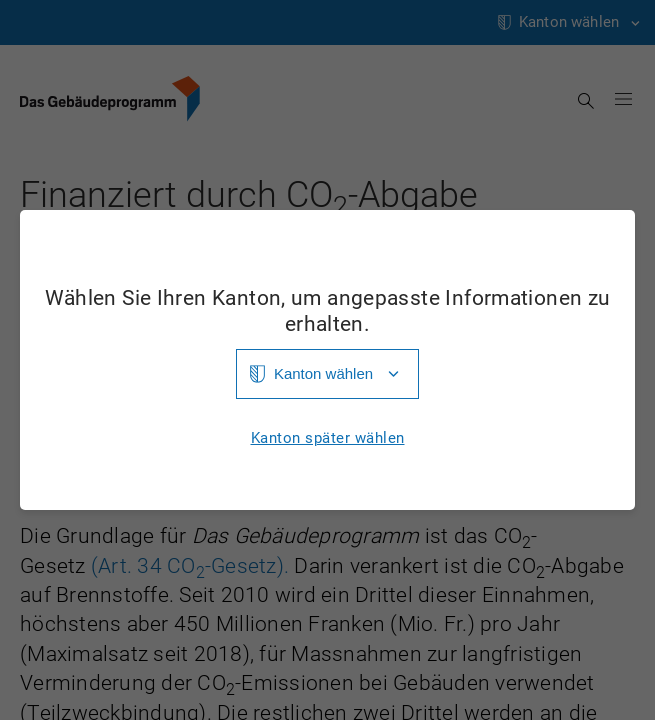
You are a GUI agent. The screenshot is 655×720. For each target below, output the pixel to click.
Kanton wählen (323, 373)
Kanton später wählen (328, 438)
